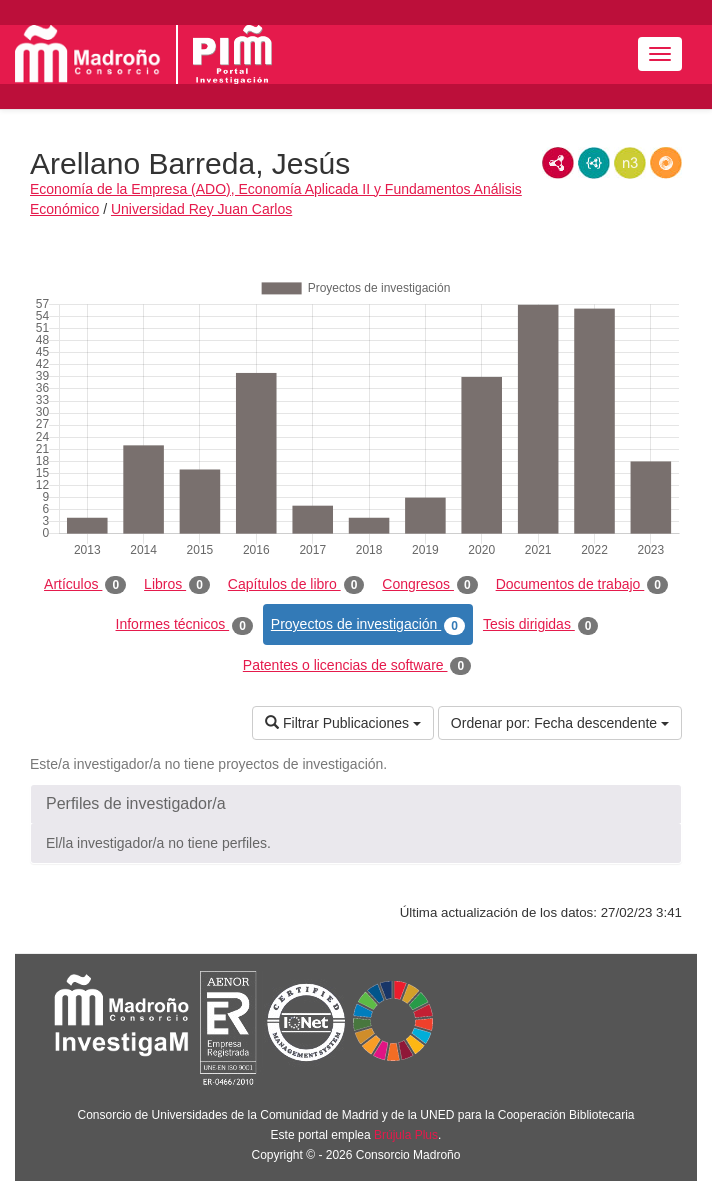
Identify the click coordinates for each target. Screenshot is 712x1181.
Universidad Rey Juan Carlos (201, 209)
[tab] (356, 804)
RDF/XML (558, 163)
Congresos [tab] (429, 585)
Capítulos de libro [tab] (296, 585)
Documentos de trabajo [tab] (582, 585)
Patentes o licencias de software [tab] (357, 666)
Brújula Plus (406, 1135)
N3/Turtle (630, 163)
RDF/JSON (666, 163)
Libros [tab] (177, 585)
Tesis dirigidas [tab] (541, 625)
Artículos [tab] (85, 585)
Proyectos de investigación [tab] (368, 625)
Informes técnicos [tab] (184, 625)
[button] (356, 804)
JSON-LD (594, 163)
